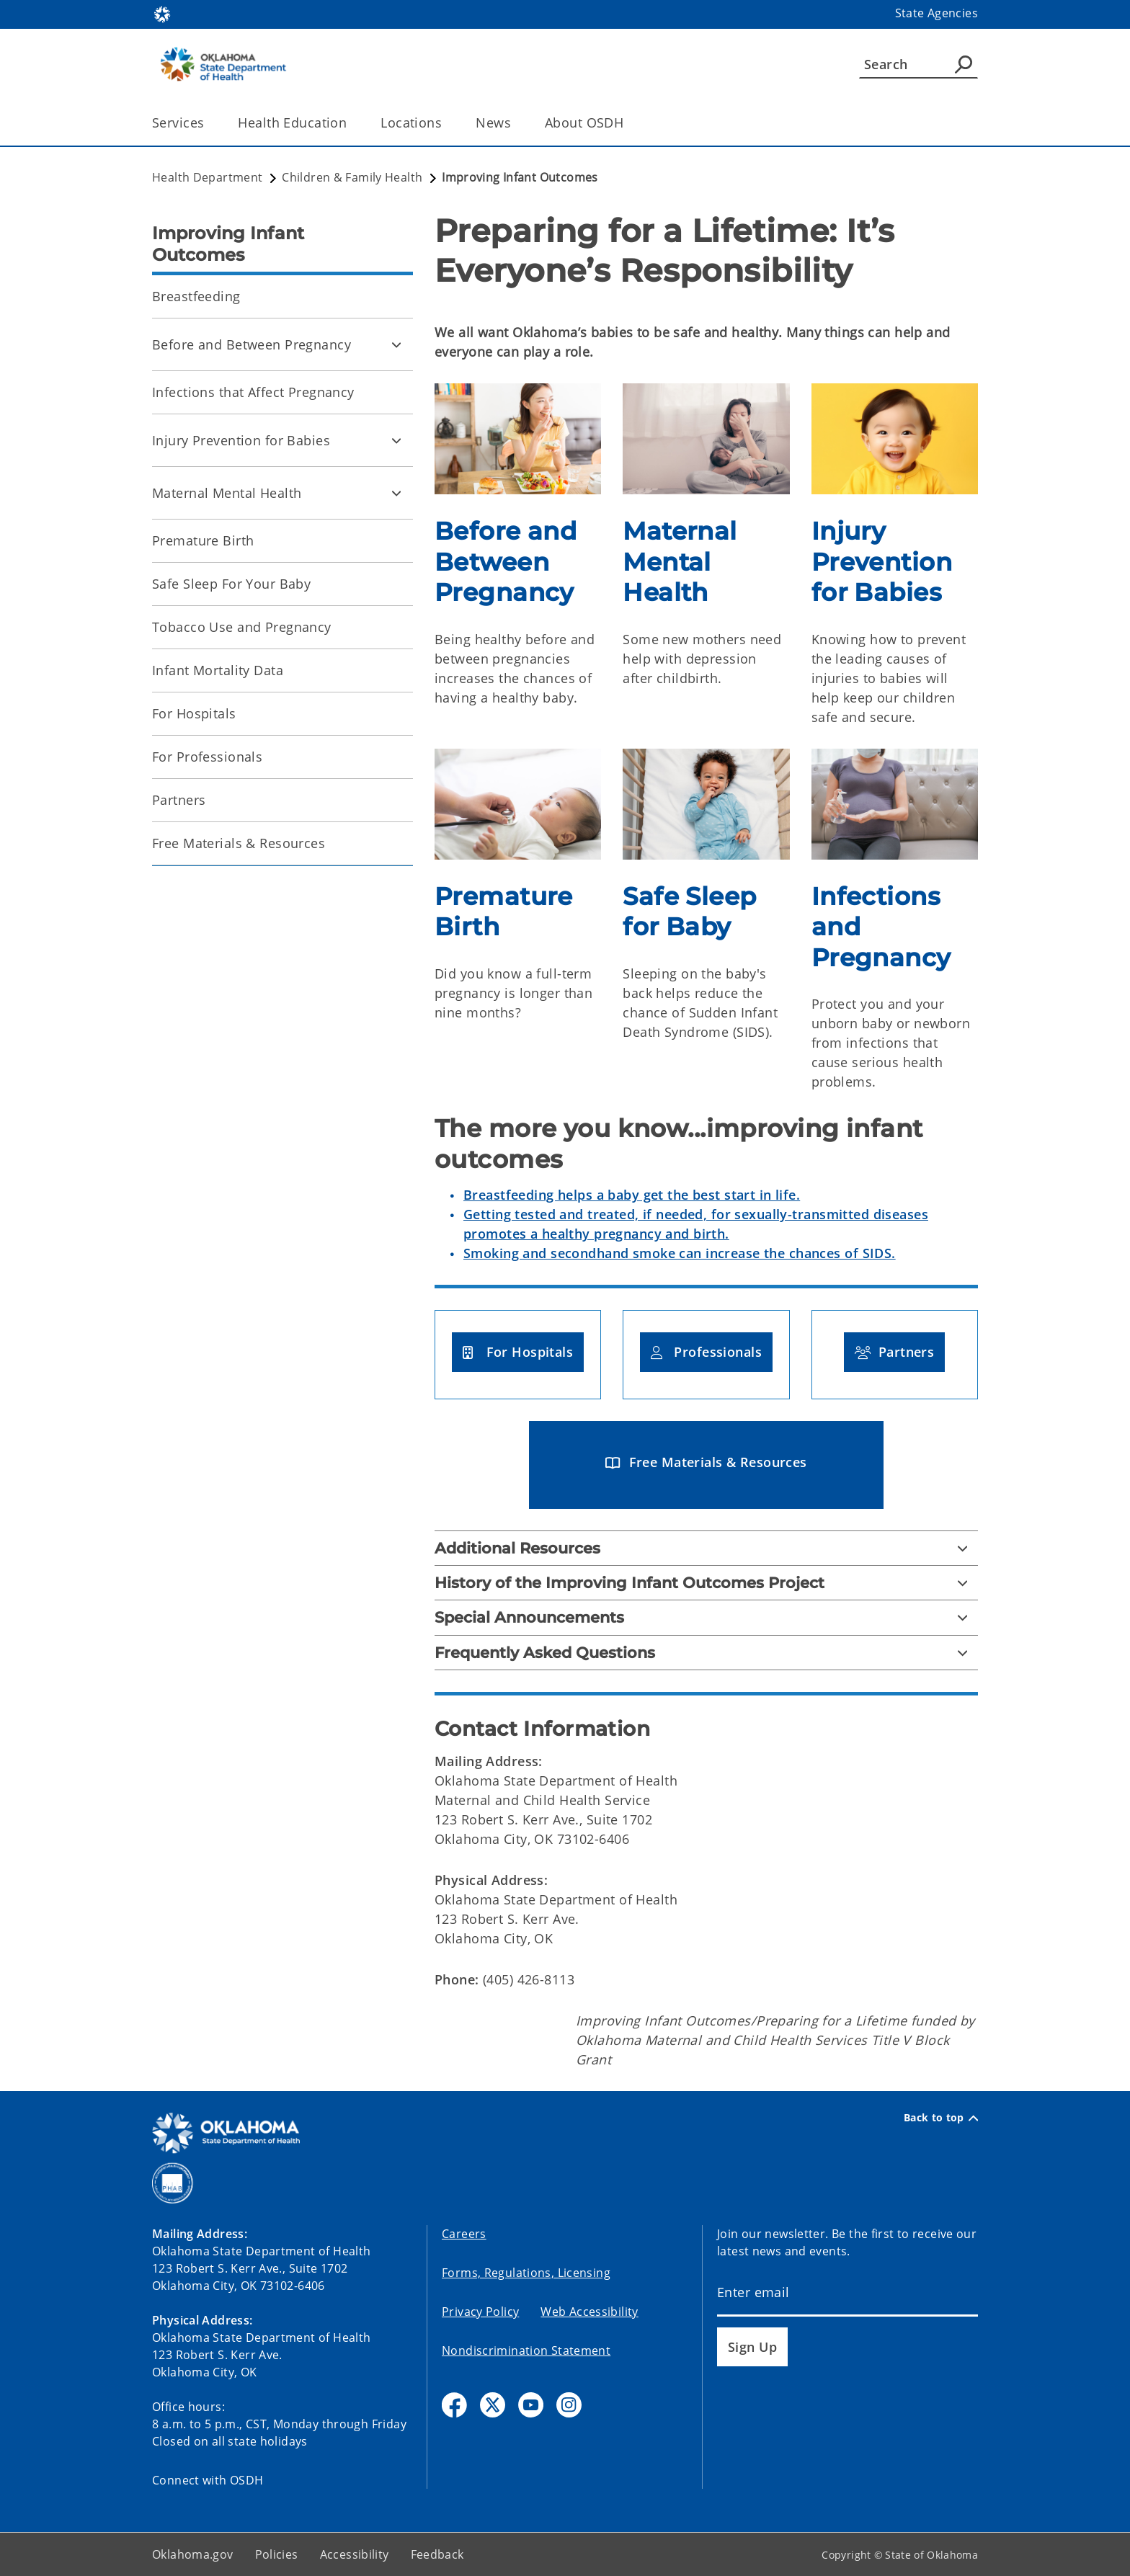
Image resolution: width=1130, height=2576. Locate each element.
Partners (178, 799)
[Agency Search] (963, 64)
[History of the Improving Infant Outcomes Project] (706, 1583)
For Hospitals (194, 713)
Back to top (941, 2118)
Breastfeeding (196, 296)
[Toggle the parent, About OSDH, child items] (628, 123)
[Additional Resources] (706, 1548)
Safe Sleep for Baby (689, 911)
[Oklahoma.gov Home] (162, 13)
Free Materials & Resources (238, 843)
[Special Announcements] (706, 1617)
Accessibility (354, 2554)
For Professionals (207, 756)
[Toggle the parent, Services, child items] (208, 123)
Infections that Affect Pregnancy (253, 392)
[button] (518, 1352)
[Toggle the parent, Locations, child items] (446, 123)
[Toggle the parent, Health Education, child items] (351, 123)
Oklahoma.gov (192, 2554)
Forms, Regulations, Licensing (526, 2273)
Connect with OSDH (208, 2480)
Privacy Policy (480, 2311)
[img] (518, 438)
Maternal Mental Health (226, 493)
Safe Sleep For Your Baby (231, 583)
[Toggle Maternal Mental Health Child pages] (396, 492)
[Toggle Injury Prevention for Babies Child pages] (396, 440)
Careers (464, 2234)
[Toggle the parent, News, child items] (515, 123)
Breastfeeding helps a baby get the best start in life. (631, 1194)
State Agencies (936, 13)
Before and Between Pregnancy (251, 344)
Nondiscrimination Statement (526, 2350)
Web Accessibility (589, 2311)
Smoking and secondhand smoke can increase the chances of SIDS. (679, 1253)
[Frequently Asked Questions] (706, 1653)
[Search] (918, 64)
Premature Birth (203, 540)
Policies (276, 2554)
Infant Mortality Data (217, 670)
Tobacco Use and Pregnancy (242, 627)
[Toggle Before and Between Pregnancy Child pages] (396, 344)
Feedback (437, 2554)
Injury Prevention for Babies (241, 440)
